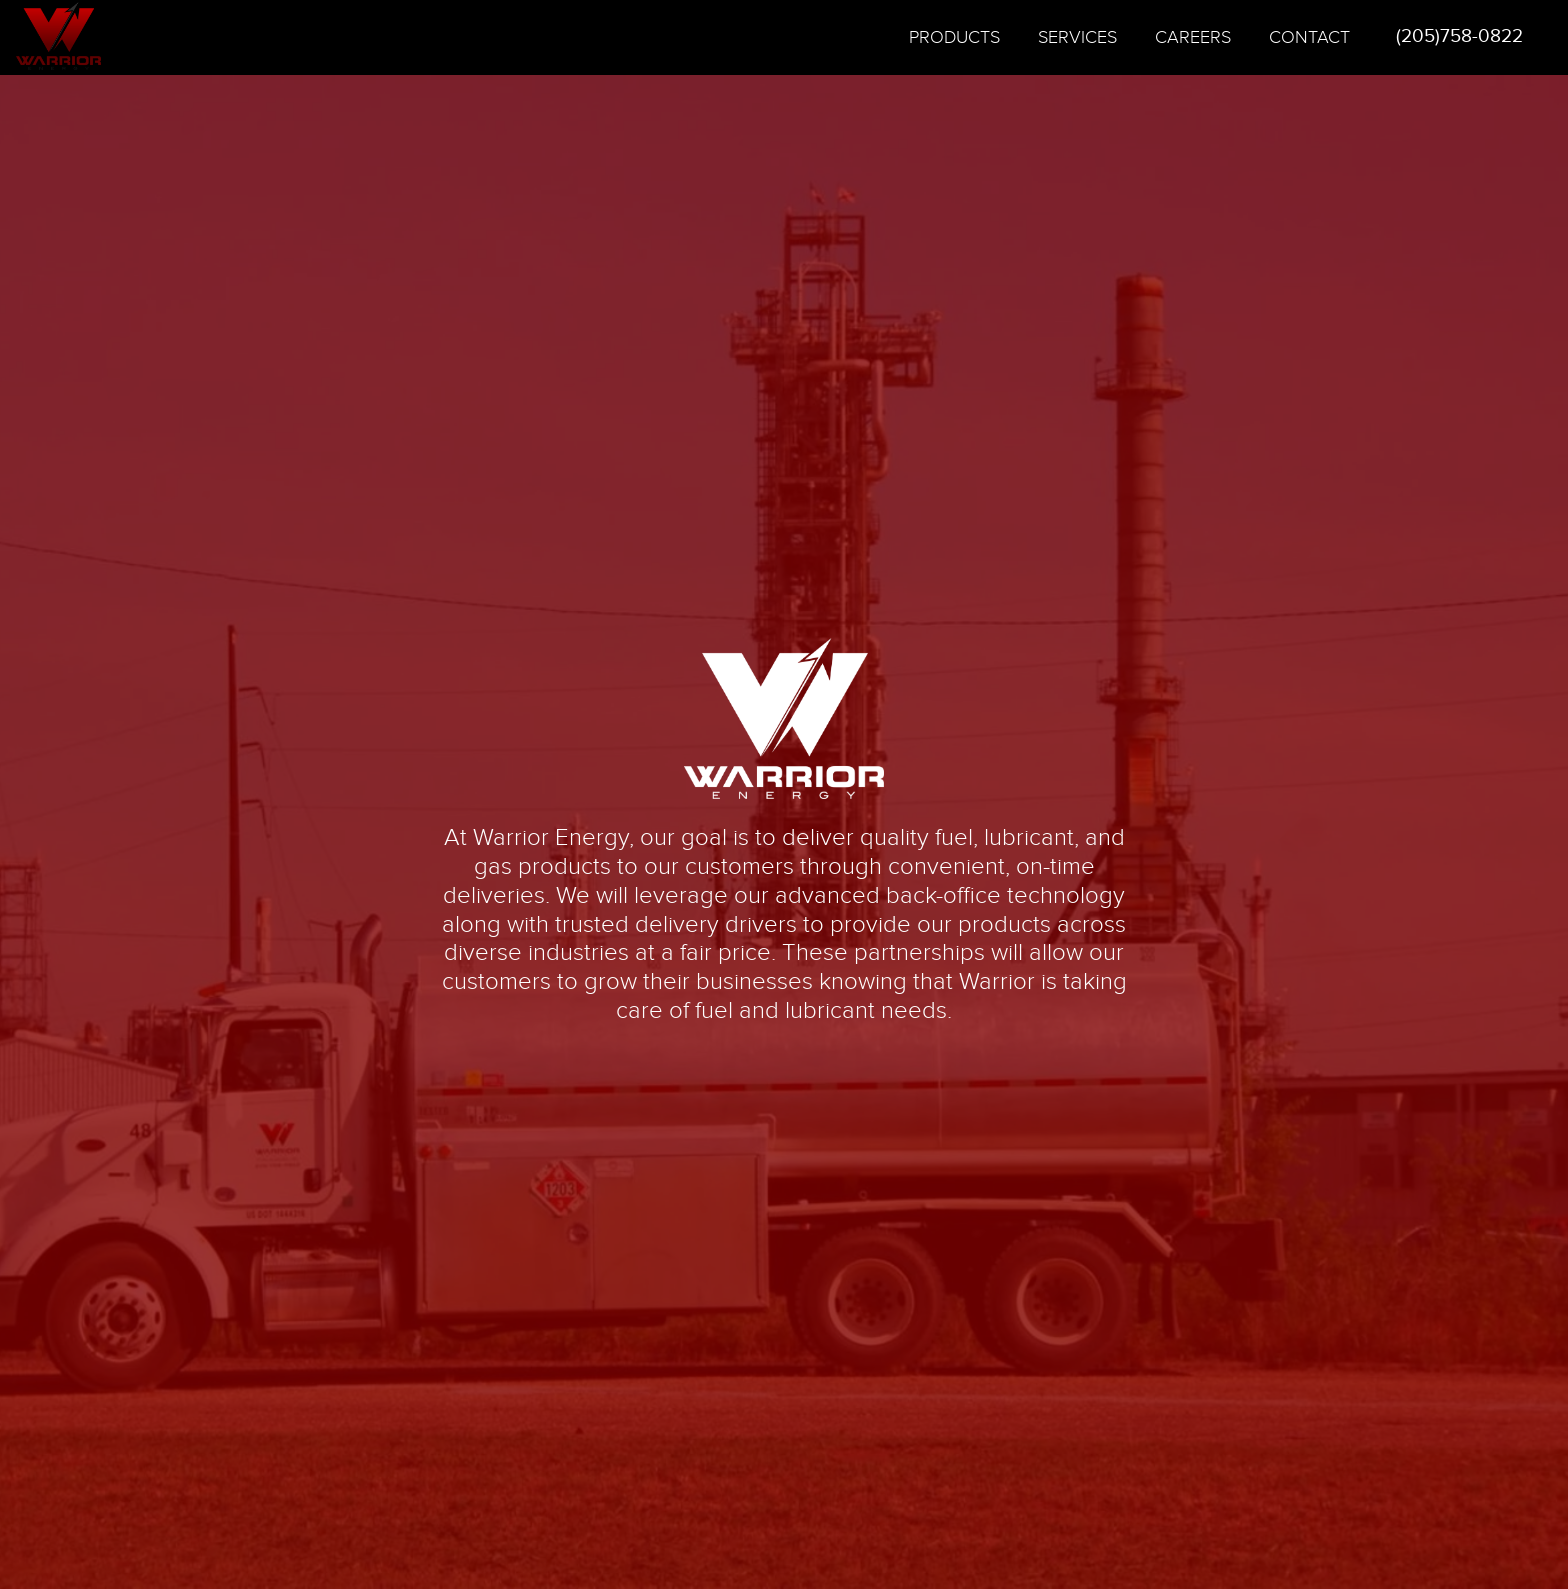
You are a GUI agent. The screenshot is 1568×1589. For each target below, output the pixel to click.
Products (954, 37)
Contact (1309, 37)
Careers (1193, 37)
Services (1077, 37)
